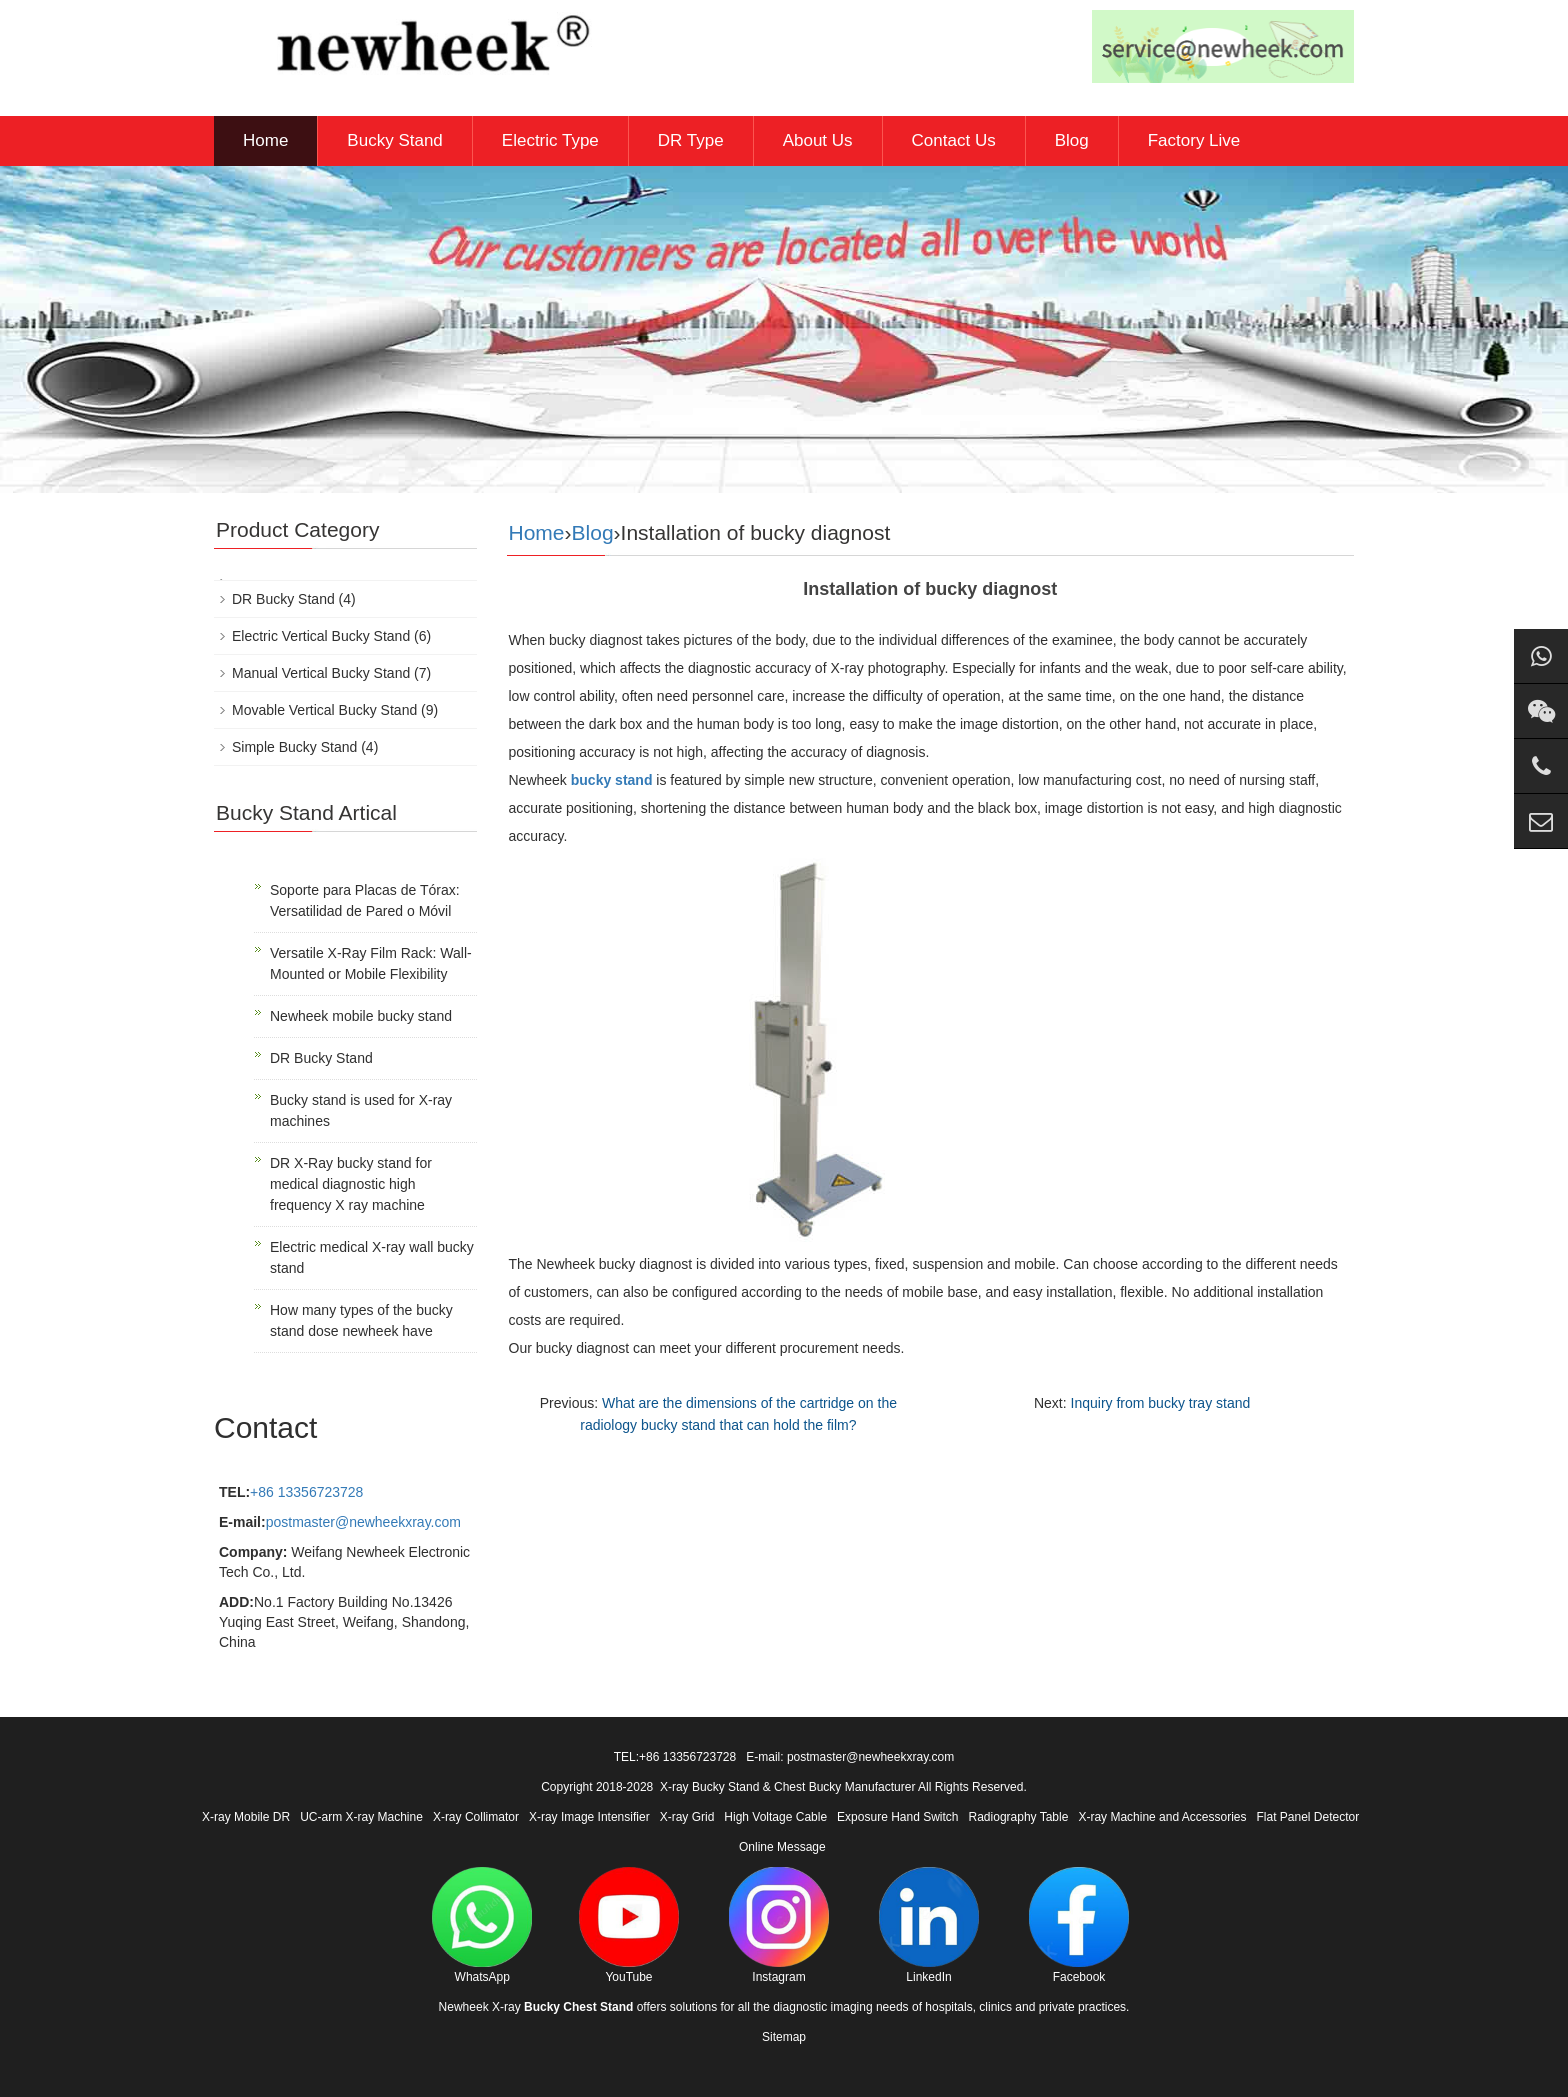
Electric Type (550, 140)
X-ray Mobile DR (246, 1817)
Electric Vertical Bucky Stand (321, 636)
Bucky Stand (394, 140)
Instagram (779, 1925)
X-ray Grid (687, 1817)
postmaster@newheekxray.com (363, 1522)
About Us (818, 140)
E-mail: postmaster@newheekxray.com (850, 1757)
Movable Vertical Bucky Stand (324, 710)
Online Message (782, 1847)
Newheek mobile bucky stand (361, 1016)
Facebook (1079, 1925)
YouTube (629, 1925)
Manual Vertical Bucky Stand (321, 673)
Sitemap (784, 2037)
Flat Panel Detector (1308, 1817)
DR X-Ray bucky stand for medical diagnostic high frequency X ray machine (351, 1184)
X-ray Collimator (476, 1817)
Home (265, 140)
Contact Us (954, 140)
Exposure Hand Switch (897, 1817)
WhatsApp (482, 1925)
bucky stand (612, 780)
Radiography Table (1019, 1817)
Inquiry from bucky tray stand (1161, 1403)
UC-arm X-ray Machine (361, 1817)
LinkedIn (929, 1925)
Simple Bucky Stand (294, 747)
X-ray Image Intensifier (589, 1817)
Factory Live (1194, 140)
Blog (1072, 140)
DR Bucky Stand (283, 599)
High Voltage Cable (775, 1817)
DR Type (691, 140)
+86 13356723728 (306, 1492)
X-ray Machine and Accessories (1162, 1817)
